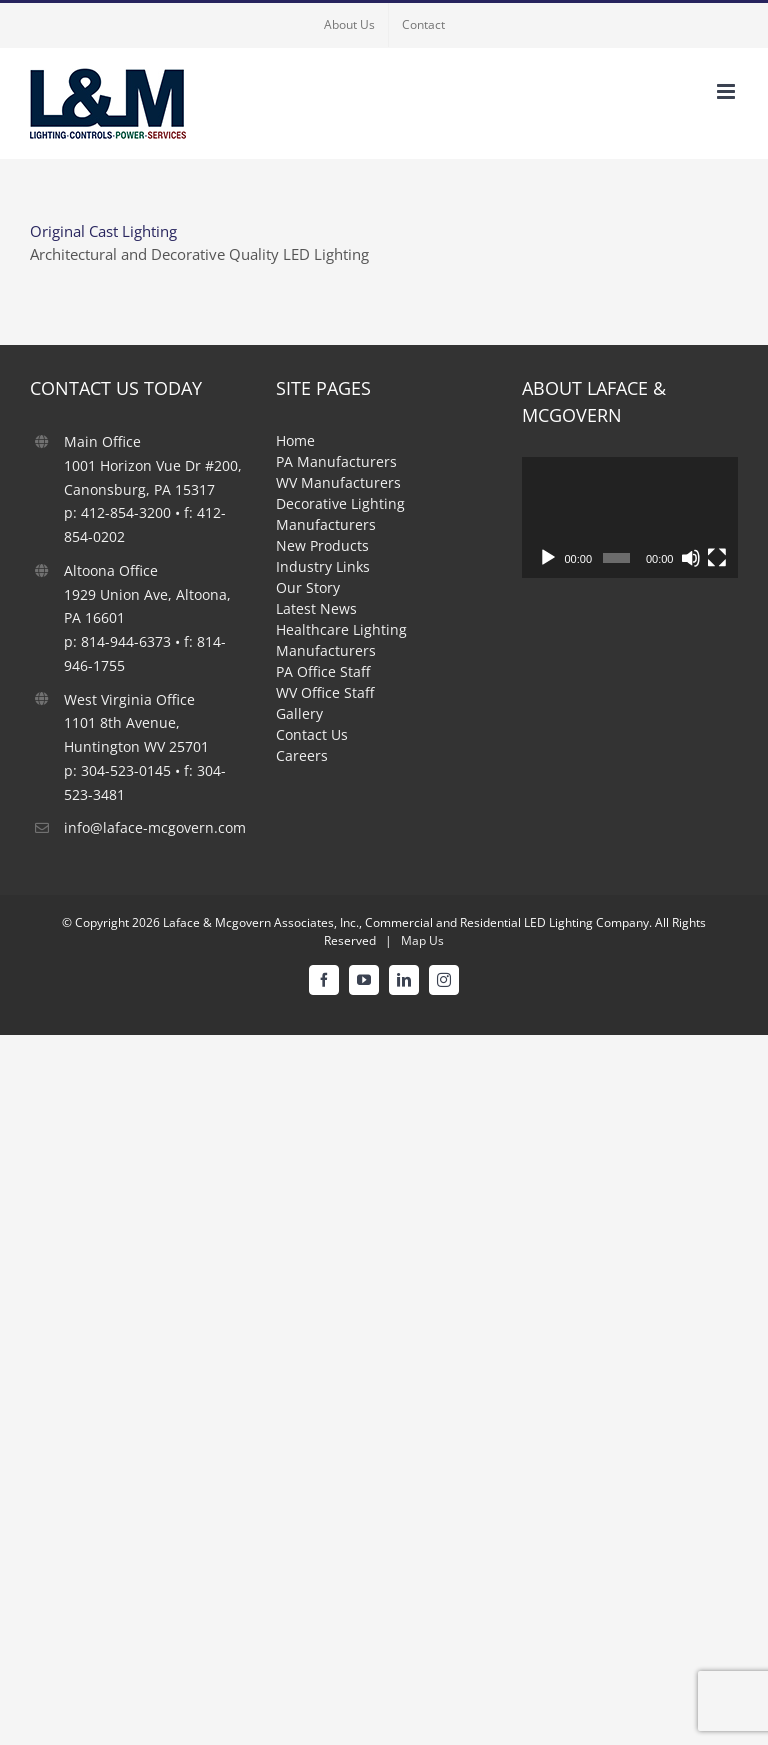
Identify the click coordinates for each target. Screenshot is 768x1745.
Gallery (299, 713)
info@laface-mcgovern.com (155, 827)
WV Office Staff (325, 692)
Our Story (308, 587)
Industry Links (323, 566)
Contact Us (312, 734)
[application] (630, 517)
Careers (302, 755)
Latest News (316, 608)
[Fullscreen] (717, 558)
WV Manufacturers (338, 482)
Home (295, 440)
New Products (322, 545)
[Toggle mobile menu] (727, 91)
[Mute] (691, 558)
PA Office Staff (323, 671)
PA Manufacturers (336, 461)
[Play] (548, 558)
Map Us (422, 940)
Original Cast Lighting (103, 231)
